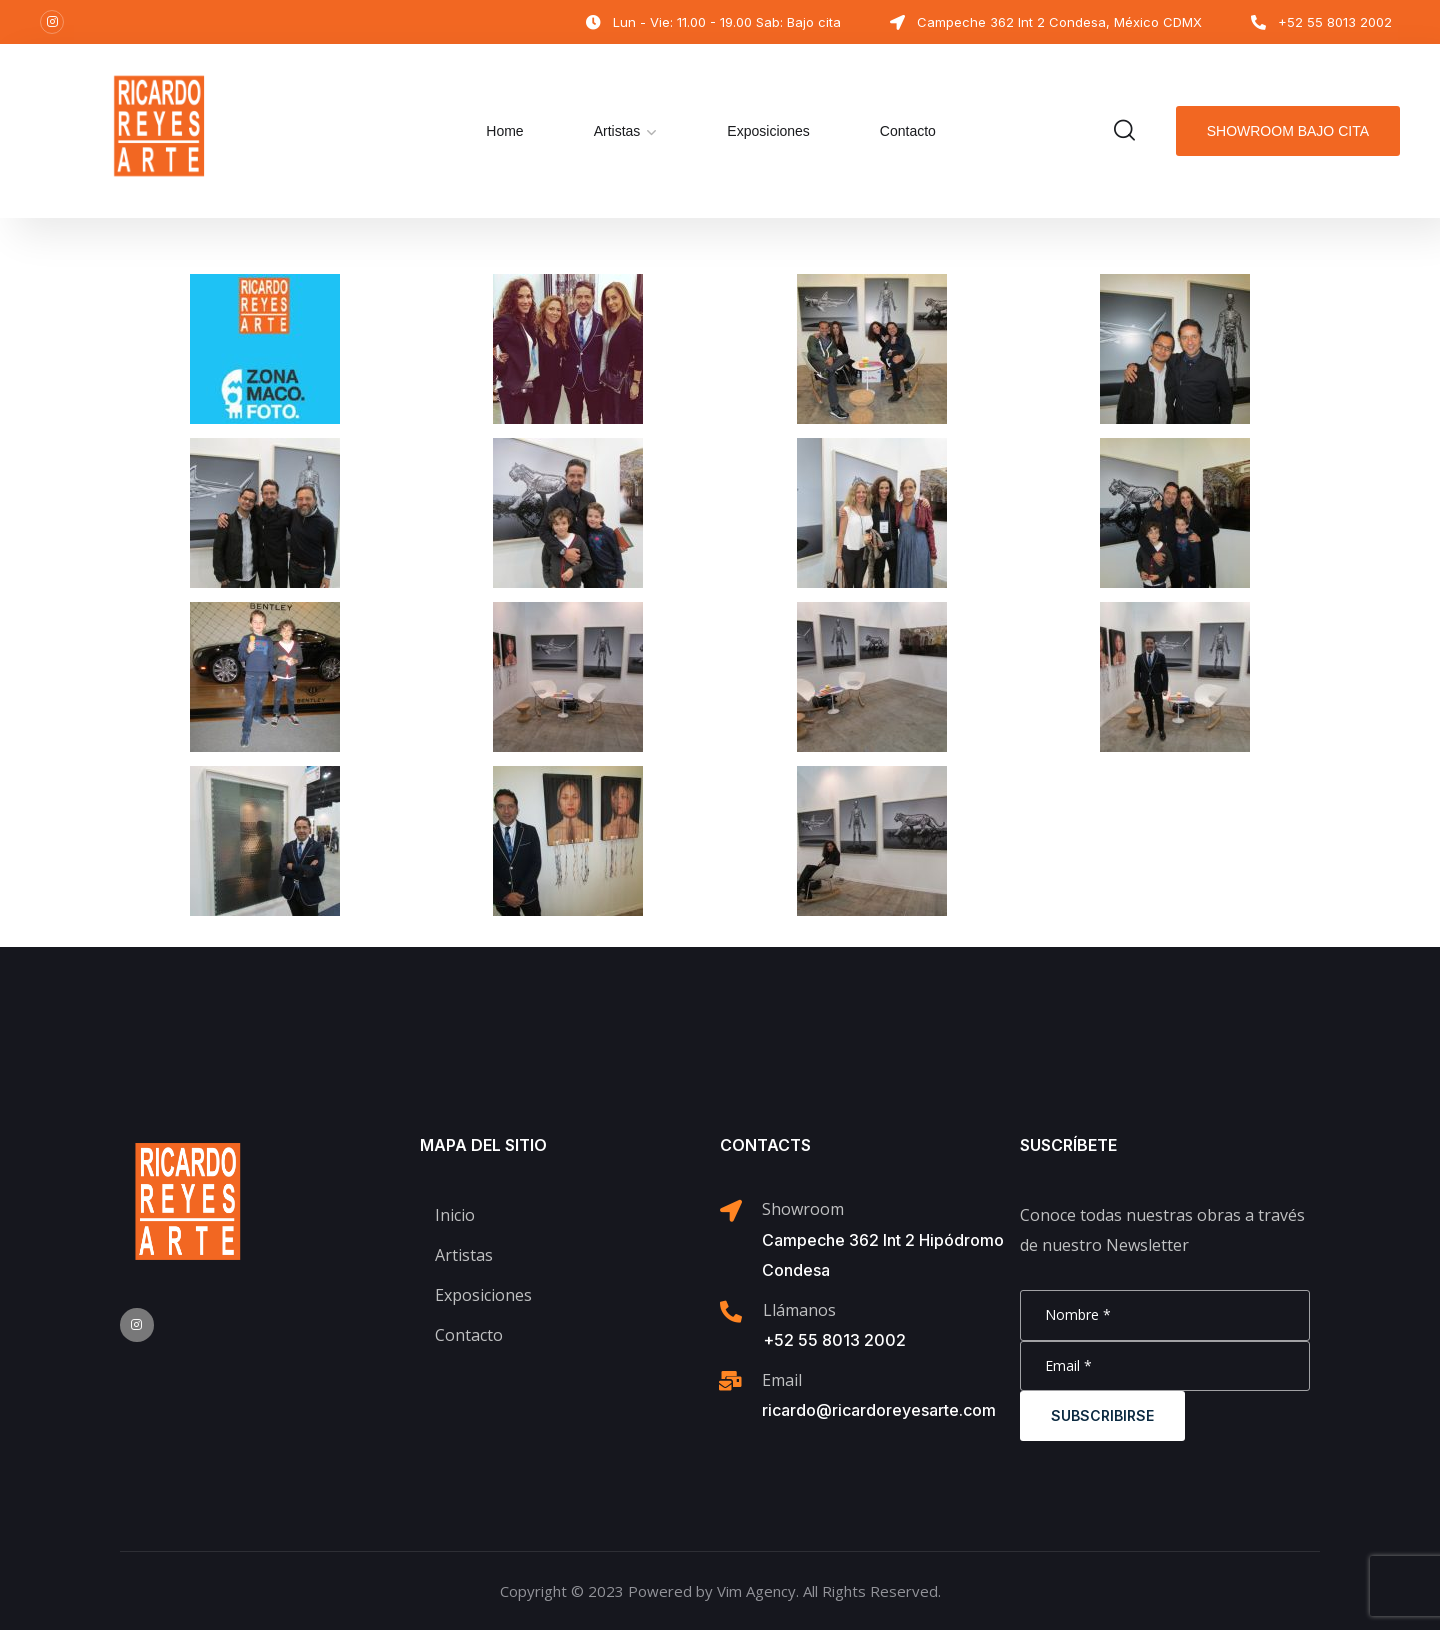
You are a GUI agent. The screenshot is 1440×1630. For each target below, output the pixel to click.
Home (504, 131)
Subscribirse (1102, 1415)
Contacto (908, 131)
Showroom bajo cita (1288, 131)
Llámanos (799, 1310)
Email (782, 1380)
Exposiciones (768, 131)
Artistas (617, 131)
